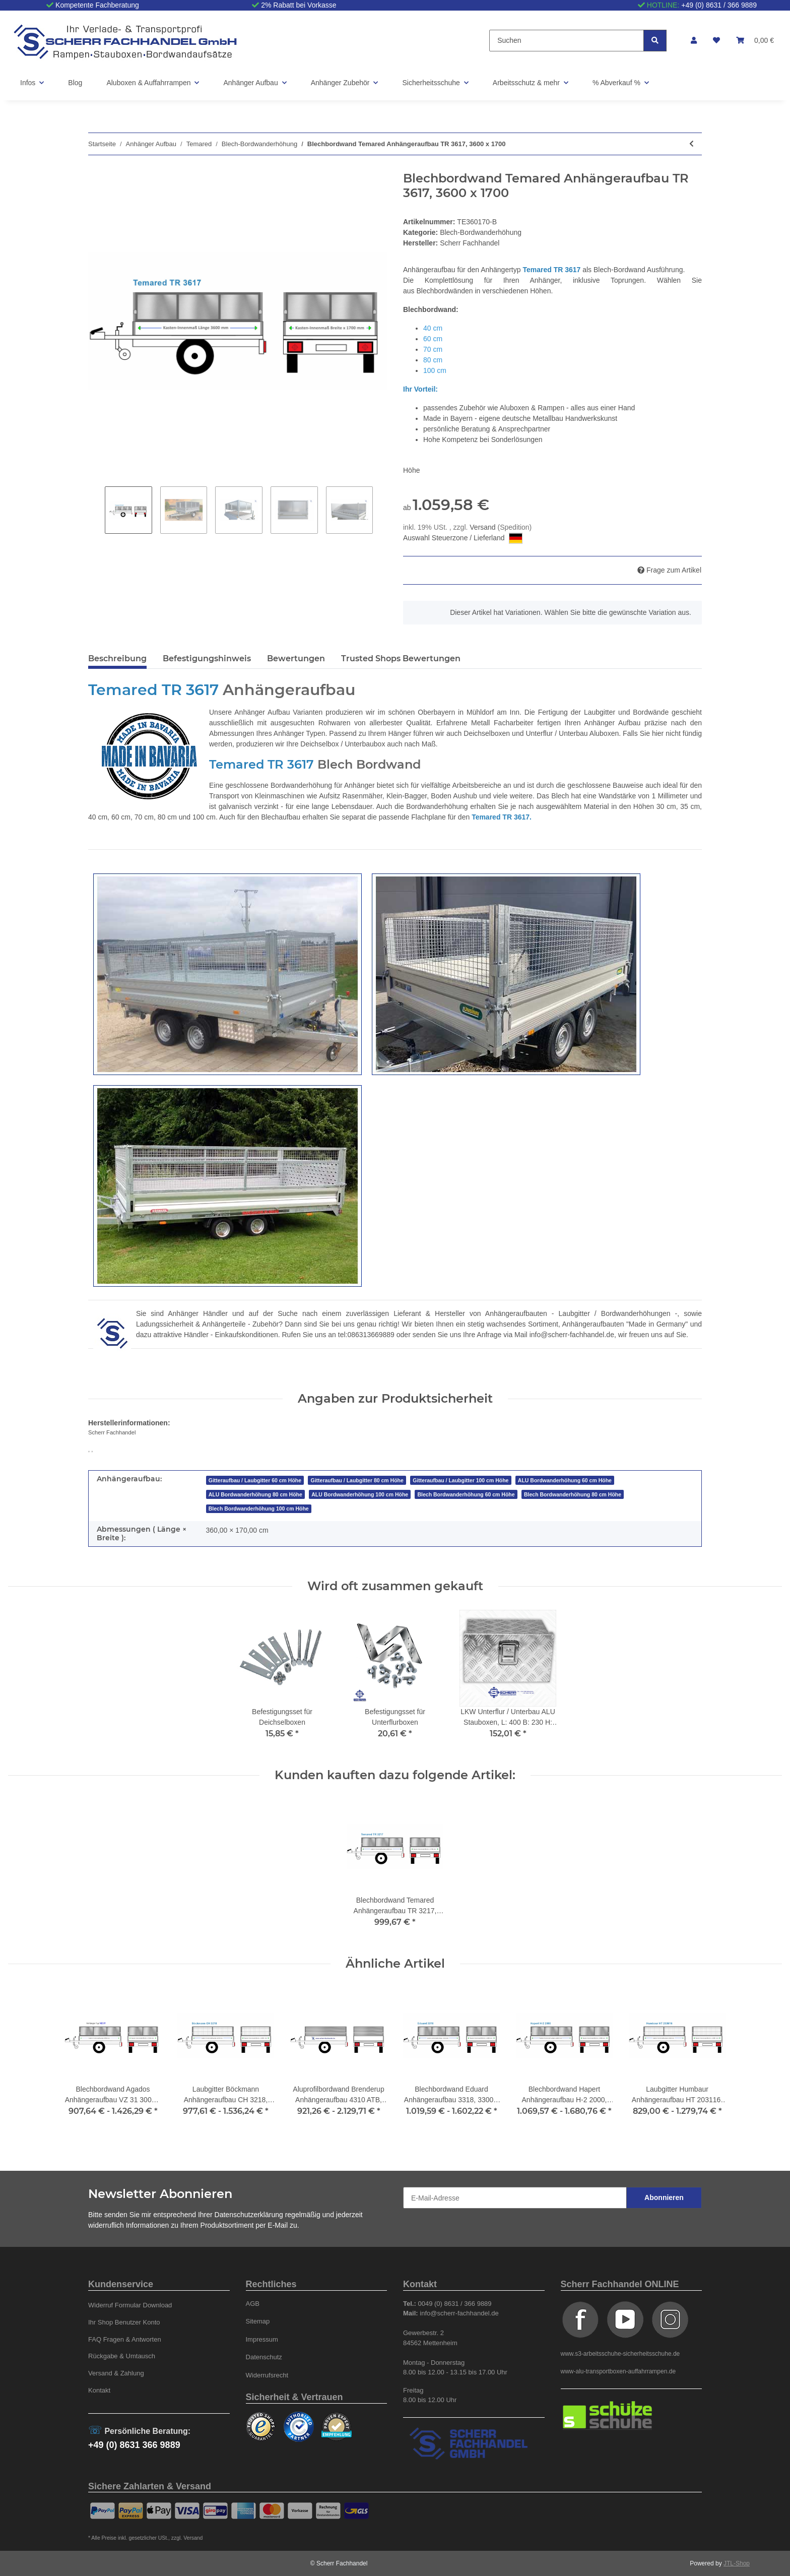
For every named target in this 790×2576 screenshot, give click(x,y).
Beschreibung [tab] (117, 658)
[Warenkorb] (755, 40)
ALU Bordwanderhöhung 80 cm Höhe (255, 1494)
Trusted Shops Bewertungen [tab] (400, 658)
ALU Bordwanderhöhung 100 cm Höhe (359, 1494)
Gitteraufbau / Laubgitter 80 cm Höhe (356, 1480)
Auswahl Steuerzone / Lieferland (462, 538)
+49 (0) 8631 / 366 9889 (719, 5)
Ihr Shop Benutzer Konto (124, 2322)
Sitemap (258, 2321)
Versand (483, 527)
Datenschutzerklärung (249, 2215)
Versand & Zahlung (116, 2373)
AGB (253, 2303)
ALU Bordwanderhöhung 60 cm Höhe (565, 1480)
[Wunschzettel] (716, 40)
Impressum (262, 2339)
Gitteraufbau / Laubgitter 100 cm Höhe (460, 1480)
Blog (75, 83)
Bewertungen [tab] (296, 658)
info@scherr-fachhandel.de (572, 1335)
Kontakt (99, 2390)
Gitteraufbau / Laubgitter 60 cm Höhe (255, 1480)
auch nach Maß (411, 744)
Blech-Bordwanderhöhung (480, 232)
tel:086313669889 (366, 1335)
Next (381, 510)
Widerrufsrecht (267, 2375)
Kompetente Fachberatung (97, 5)
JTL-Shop (736, 2563)
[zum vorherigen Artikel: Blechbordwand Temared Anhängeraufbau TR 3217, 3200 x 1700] (691, 144)
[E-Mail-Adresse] (515, 2198)
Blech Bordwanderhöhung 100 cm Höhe (259, 1508)
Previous (96, 510)
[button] (694, 40)
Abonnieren (664, 2197)
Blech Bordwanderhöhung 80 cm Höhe (572, 1494)
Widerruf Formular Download (130, 2305)
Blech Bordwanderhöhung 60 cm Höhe (466, 1494)
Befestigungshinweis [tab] (207, 658)
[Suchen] (566, 40)
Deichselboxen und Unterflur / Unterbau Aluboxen (541, 733)
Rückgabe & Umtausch (121, 2356)
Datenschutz (264, 2357)
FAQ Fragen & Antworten (124, 2339)
